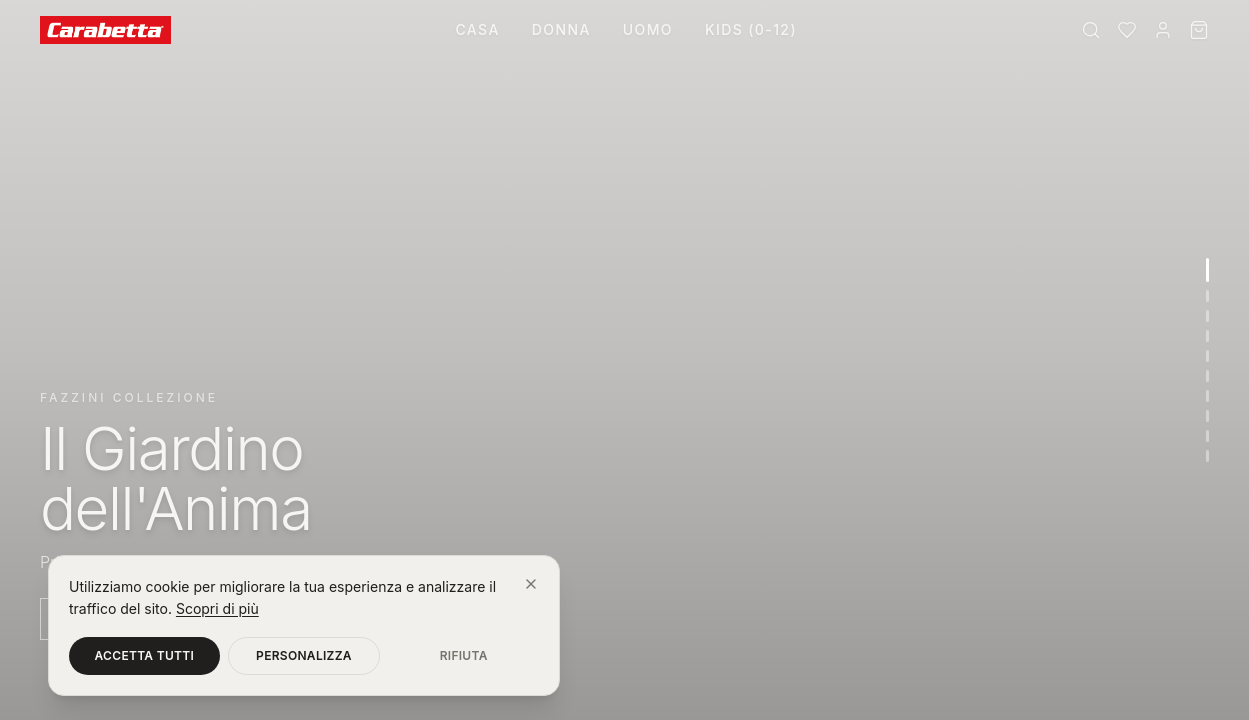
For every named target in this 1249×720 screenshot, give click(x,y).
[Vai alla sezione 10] (1207, 456)
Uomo (648, 29)
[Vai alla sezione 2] (1207, 296)
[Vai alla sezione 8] (1207, 416)
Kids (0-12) (751, 29)
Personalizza (304, 655)
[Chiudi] (531, 584)
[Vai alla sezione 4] (1207, 336)
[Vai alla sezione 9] (1207, 436)
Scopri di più (217, 608)
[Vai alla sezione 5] (1207, 356)
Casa (477, 29)
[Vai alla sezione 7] (1207, 396)
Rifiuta (464, 655)
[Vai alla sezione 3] (1207, 316)
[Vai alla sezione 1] (1207, 270)
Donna (561, 29)
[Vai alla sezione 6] (1207, 376)
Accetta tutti (145, 655)
